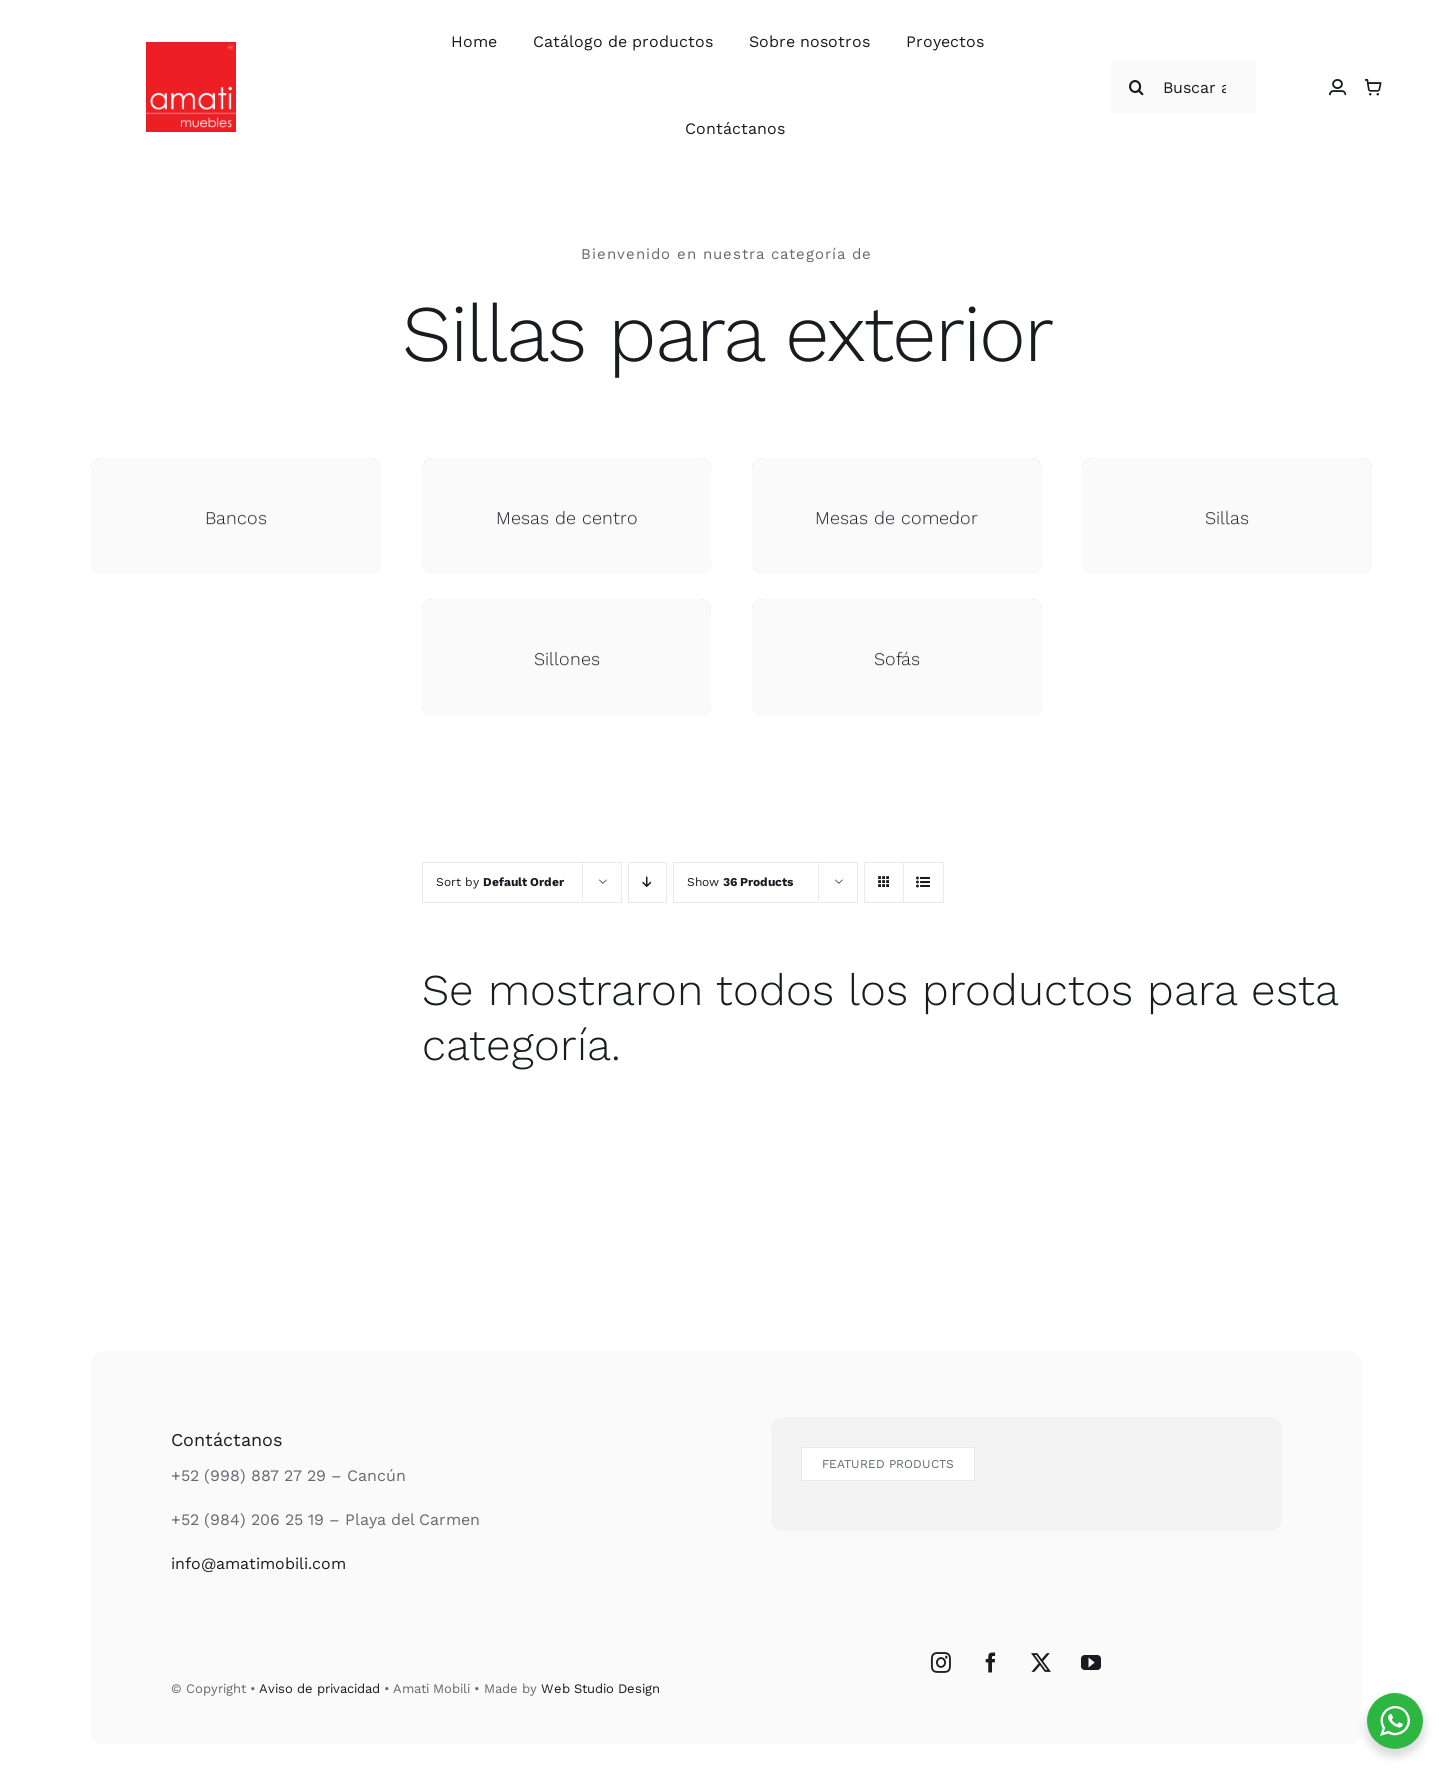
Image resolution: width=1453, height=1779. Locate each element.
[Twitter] (1041, 1663)
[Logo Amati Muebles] (191, 49)
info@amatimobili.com (258, 1563)
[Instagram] (941, 1663)
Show (740, 882)
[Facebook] (991, 1663)
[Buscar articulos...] (1184, 87)
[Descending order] (647, 882)
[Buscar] (1137, 87)
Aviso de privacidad (319, 1688)
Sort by (500, 882)
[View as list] (923, 882)
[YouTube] (1091, 1663)
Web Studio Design (600, 1688)
